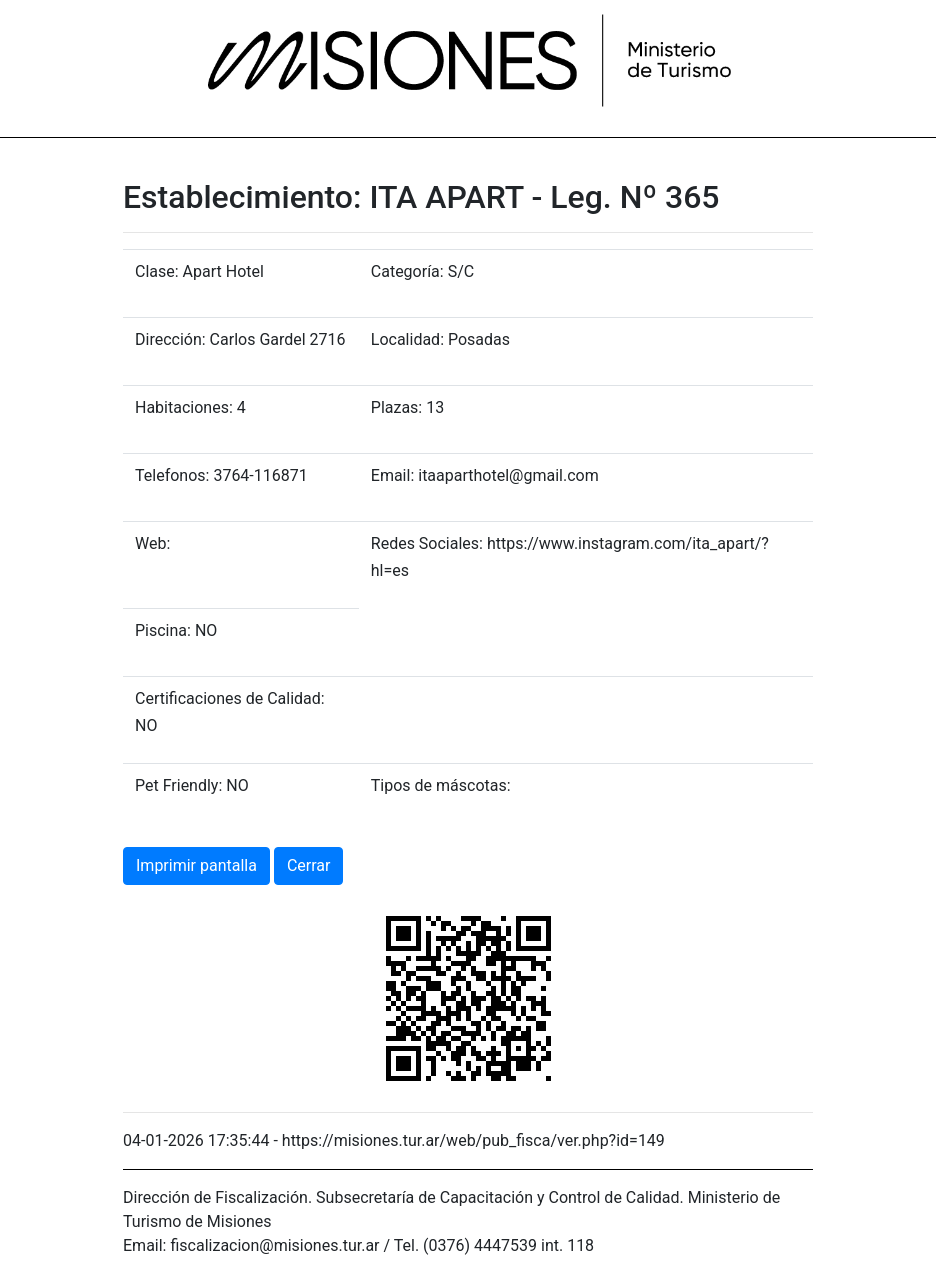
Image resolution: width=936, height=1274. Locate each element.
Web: (152, 543)
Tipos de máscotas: (441, 785)
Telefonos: (172, 475)
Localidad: (407, 339)
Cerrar (309, 865)
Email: (392, 475)
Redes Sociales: (427, 543)
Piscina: (163, 630)
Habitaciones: (184, 407)
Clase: (157, 271)
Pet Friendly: (178, 785)
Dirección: (170, 339)
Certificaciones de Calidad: (230, 698)
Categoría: (407, 271)
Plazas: (396, 407)
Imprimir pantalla (196, 865)
